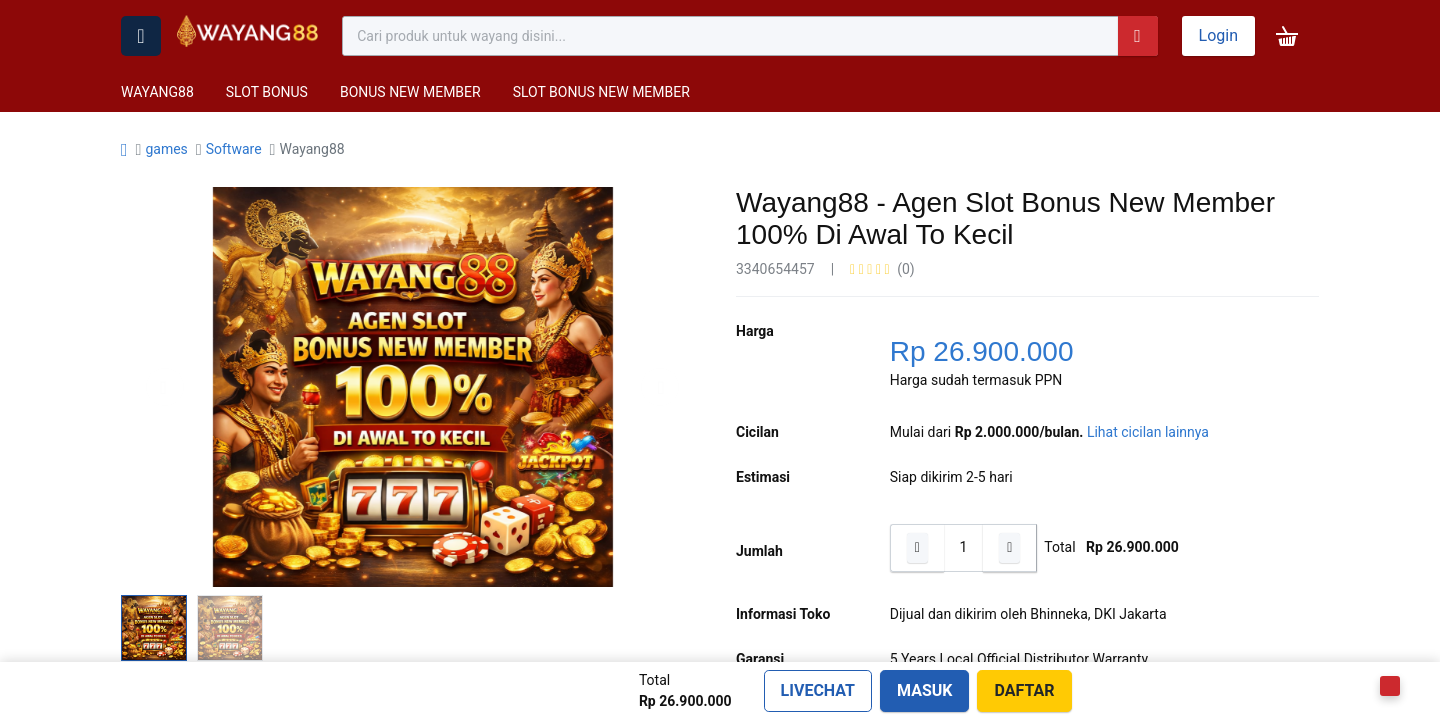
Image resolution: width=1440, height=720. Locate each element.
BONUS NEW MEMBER (410, 92)
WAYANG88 (157, 92)
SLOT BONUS (267, 92)
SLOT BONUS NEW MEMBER (601, 92)
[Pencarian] (1138, 36)
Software (234, 149)
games (166, 149)
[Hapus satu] (917, 548)
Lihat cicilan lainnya (1148, 432)
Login (1218, 35)
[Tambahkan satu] (1010, 548)
